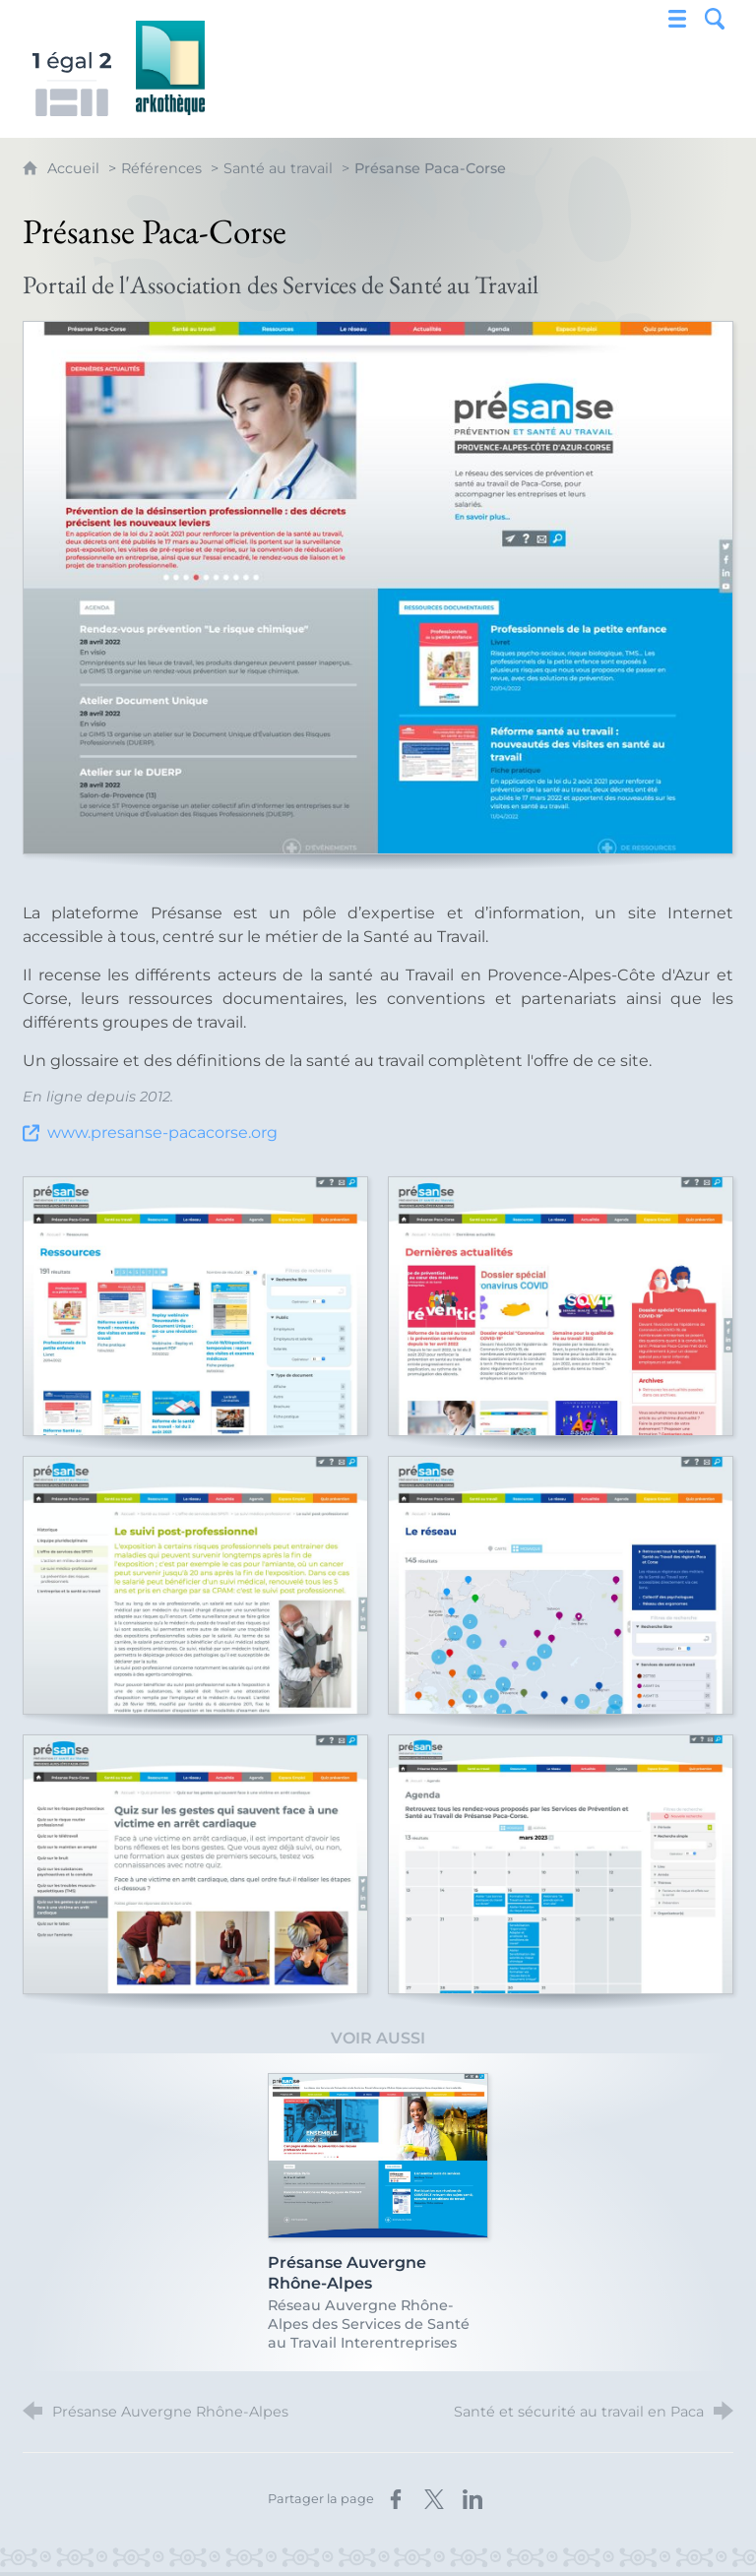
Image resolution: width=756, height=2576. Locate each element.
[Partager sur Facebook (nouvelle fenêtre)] (395, 2499)
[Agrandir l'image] (378, 587)
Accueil (75, 168)
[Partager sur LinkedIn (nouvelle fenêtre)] (472, 2499)
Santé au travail (278, 168)
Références (161, 168)
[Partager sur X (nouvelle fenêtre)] (434, 2499)
